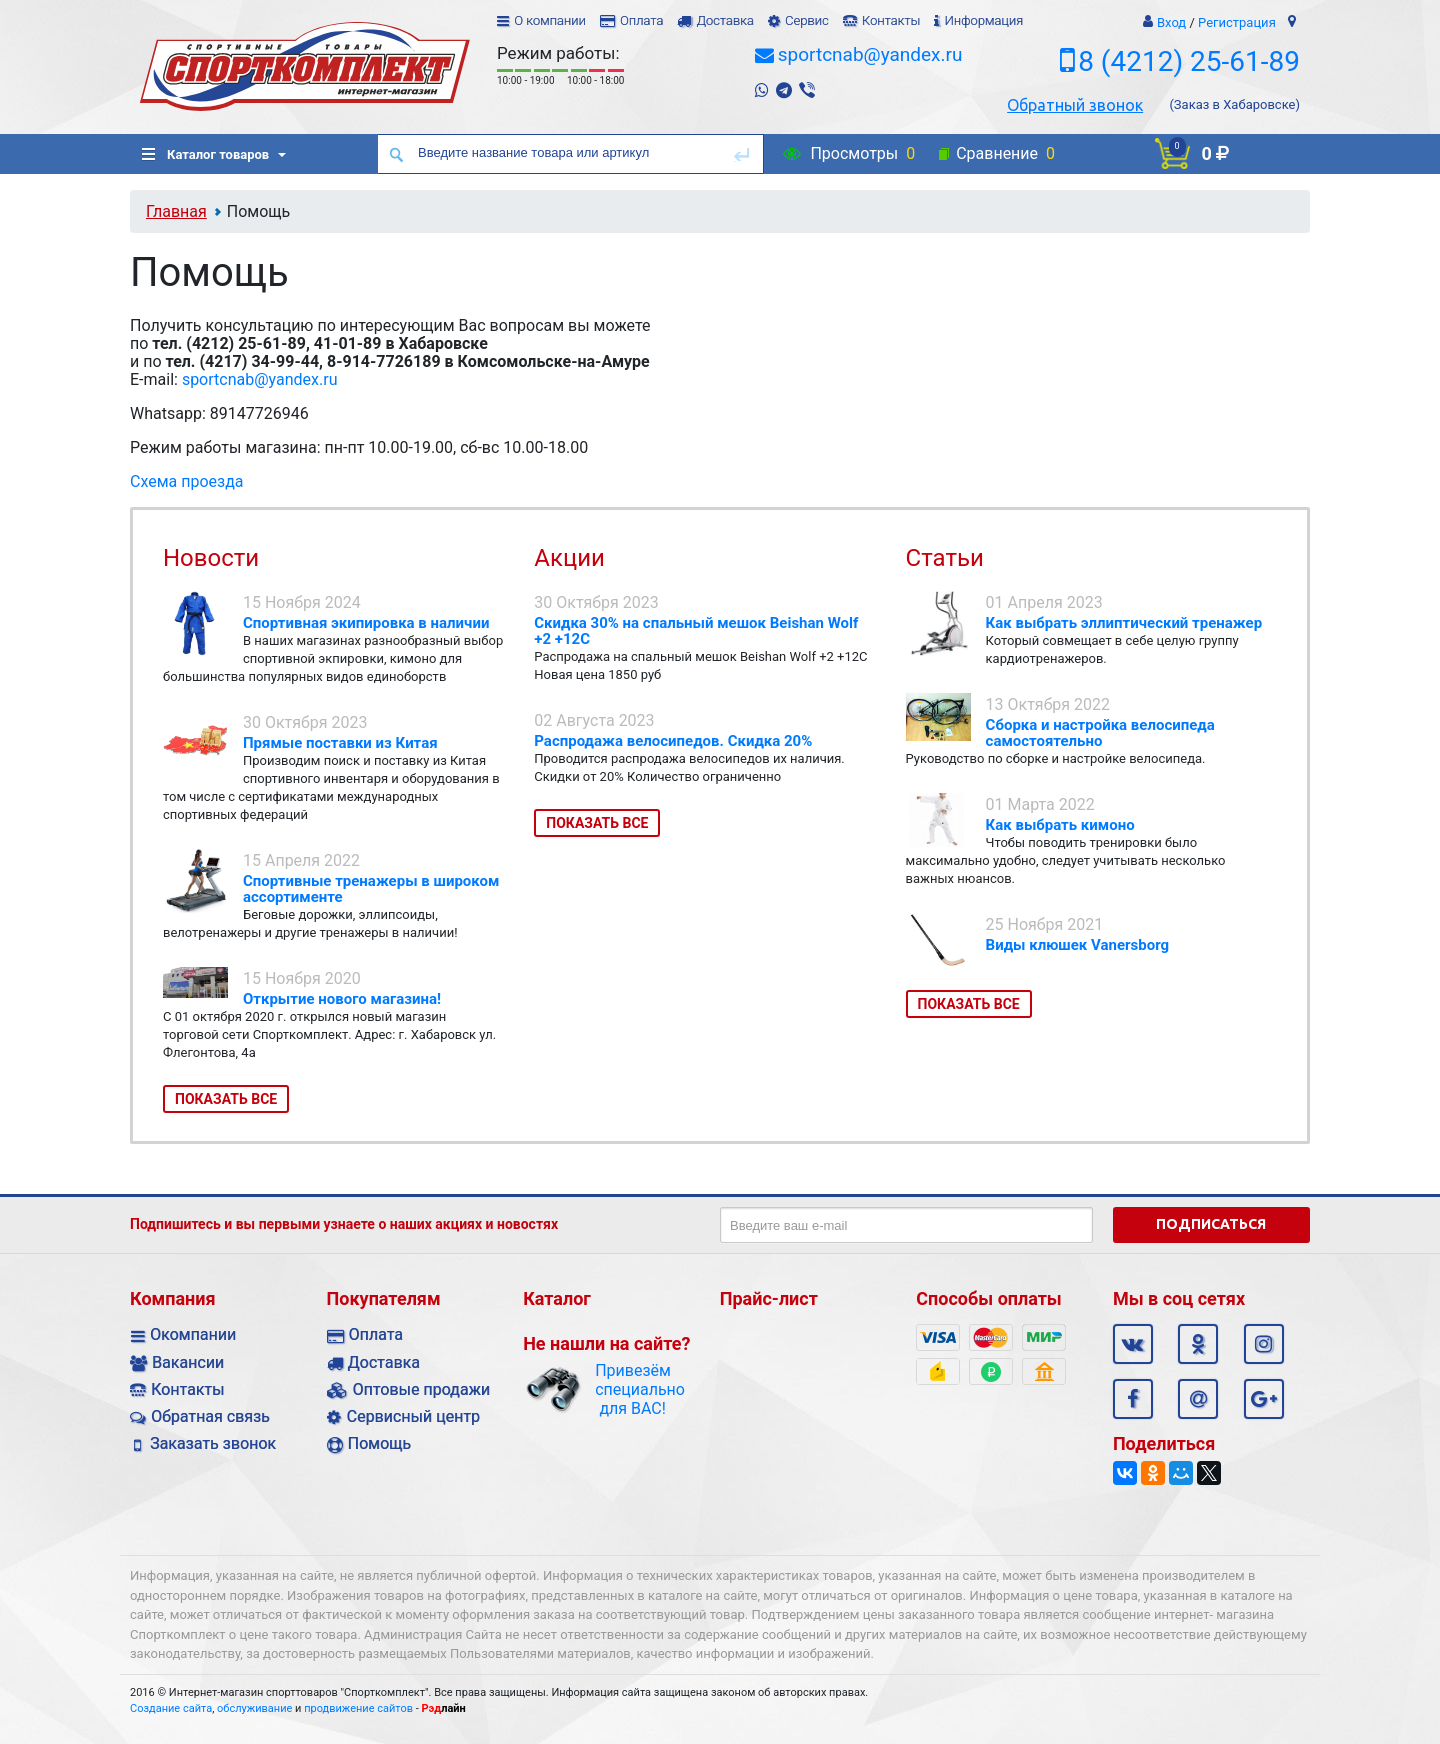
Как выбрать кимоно (1060, 825)
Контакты (891, 20)
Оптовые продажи (421, 1389)
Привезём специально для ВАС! (632, 1389)
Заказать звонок (213, 1443)
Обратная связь (210, 1416)
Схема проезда (187, 481)
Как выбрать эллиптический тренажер (1124, 623)
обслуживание (254, 1708)
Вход (1171, 22)
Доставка (724, 20)
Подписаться (1211, 1224)
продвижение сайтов (358, 1708)
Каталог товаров (205, 154)
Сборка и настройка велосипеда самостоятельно (1100, 733)
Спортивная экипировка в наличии (366, 623)
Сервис (807, 20)
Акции (569, 558)
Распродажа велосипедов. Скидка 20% (673, 741)
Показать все (226, 1099)
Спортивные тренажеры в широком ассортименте (371, 889)
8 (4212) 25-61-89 (1189, 61)
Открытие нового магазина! (342, 999)
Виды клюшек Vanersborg (1078, 945)
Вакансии (188, 1362)
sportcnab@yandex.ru (870, 54)
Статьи (945, 558)
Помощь (379, 1443)
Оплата (641, 20)
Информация (983, 20)
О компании (550, 20)
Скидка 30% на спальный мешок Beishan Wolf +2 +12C (696, 631)
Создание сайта (171, 1708)
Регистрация (1237, 22)
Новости (211, 558)
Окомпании (193, 1334)
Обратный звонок (1075, 105)
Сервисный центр (413, 1416)
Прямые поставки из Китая (340, 743)
